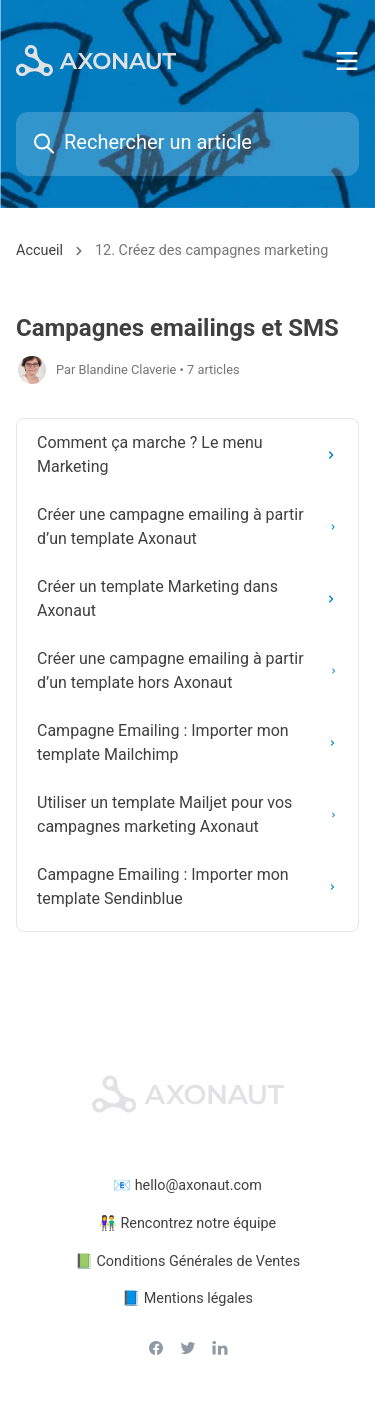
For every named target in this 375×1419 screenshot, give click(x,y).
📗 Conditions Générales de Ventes (187, 1261)
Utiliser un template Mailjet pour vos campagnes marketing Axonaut (193, 814)
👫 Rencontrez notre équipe (187, 1223)
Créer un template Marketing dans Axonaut (193, 598)
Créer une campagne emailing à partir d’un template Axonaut (193, 526)
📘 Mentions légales (187, 1298)
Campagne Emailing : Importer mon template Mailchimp (193, 742)
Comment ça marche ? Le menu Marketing (193, 454)
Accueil (39, 250)
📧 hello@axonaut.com (187, 1185)
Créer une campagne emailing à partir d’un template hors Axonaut (193, 670)
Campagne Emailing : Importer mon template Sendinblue (193, 886)
